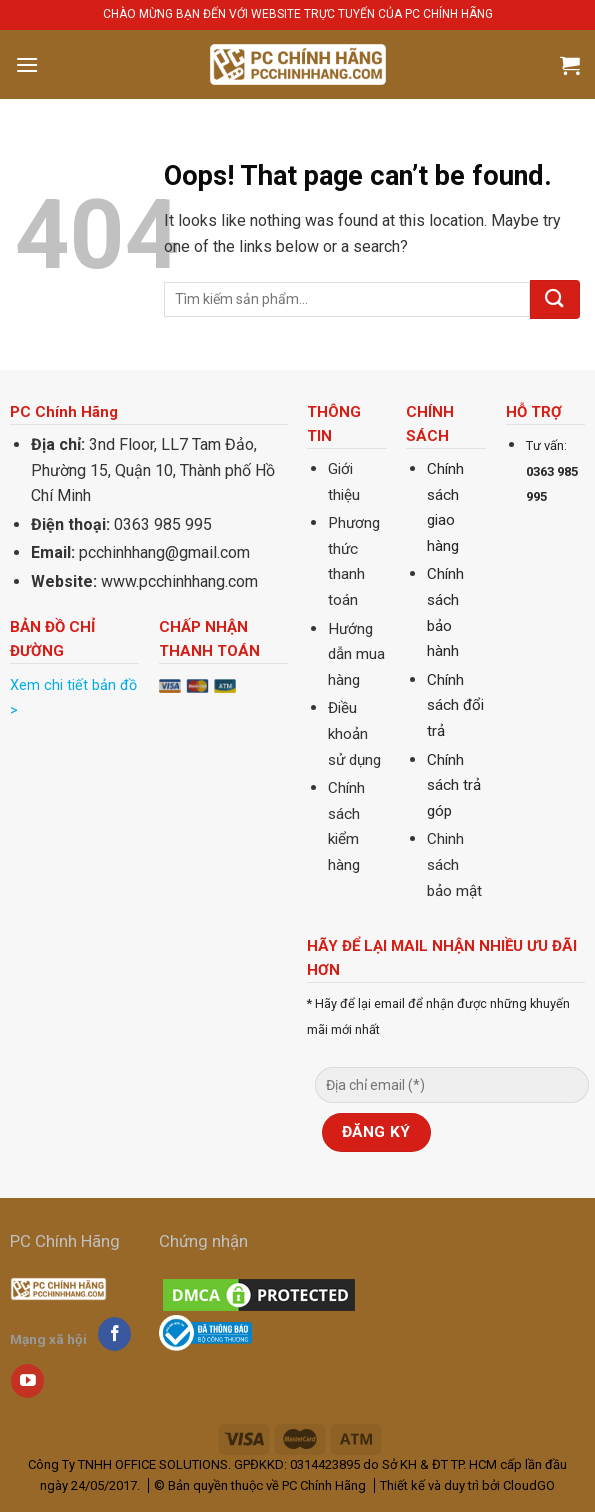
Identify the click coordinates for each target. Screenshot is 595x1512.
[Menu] (27, 64)
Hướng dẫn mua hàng (356, 654)
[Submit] (555, 299)
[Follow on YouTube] (27, 1381)
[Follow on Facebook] (114, 1334)
